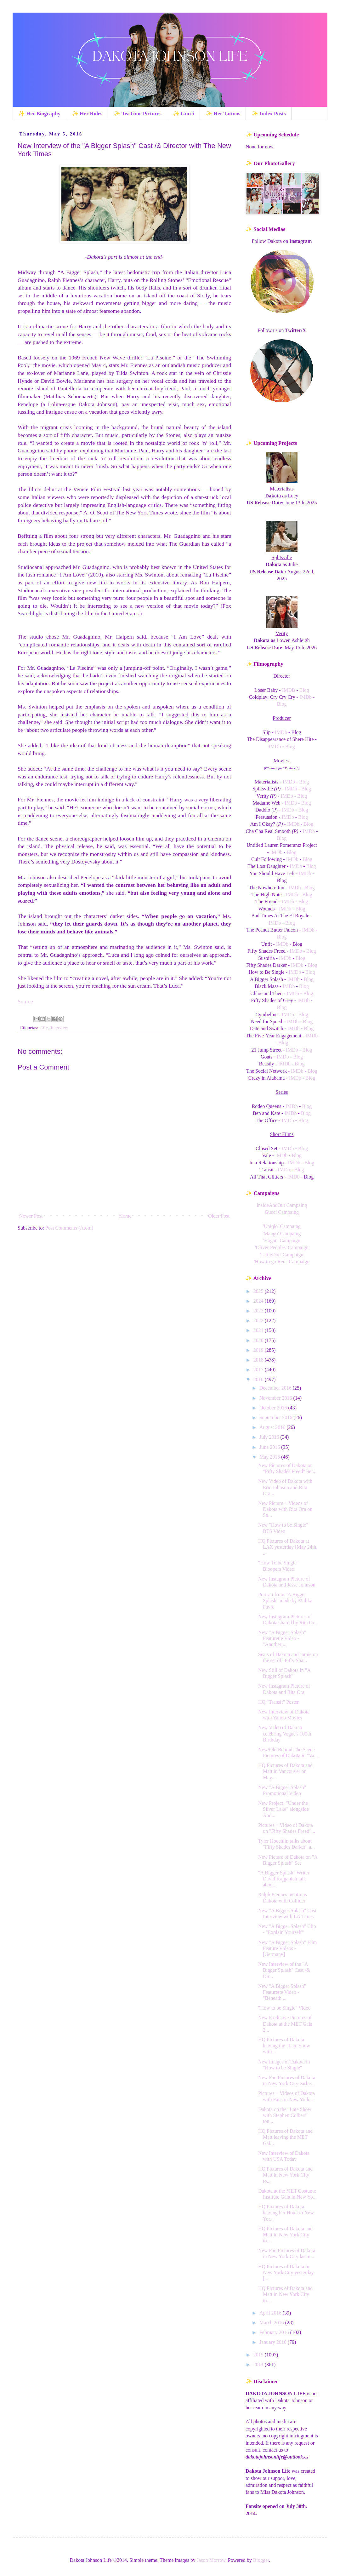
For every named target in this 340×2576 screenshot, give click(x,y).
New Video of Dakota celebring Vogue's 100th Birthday (284, 1733)
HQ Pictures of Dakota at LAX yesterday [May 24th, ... (287, 1547)
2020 (259, 1340)
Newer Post (30, 1216)
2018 (259, 1360)
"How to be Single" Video (284, 2008)
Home (125, 1216)
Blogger (261, 2560)
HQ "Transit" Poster (278, 1702)
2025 (259, 1291)
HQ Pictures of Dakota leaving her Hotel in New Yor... (286, 2212)
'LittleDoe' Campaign (281, 1254)
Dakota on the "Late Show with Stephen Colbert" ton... (284, 2115)
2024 (259, 1301)
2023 (259, 1310)
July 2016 (269, 1437)
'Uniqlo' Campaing (282, 1226)
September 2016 (276, 1417)
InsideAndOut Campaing (282, 1205)
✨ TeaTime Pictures (138, 114)
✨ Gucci (183, 114)
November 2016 (276, 1398)
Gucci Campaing (282, 1212)
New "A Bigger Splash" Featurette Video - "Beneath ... (282, 1992)
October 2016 (273, 1407)
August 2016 (272, 1427)
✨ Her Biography (39, 114)
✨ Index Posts (269, 114)
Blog (304, 690)
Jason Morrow (211, 2560)
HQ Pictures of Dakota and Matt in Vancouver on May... (285, 1771)
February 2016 (274, 2332)
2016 (43, 1027)
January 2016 (273, 2342)
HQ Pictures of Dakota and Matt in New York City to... (285, 2174)
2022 (259, 1320)
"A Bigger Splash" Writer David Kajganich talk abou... (283, 1878)
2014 (259, 2364)
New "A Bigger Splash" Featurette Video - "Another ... (282, 1638)
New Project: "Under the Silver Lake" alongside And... (283, 1809)
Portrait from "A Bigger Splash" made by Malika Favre (285, 1600)
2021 (259, 1330)
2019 (259, 1350)
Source (25, 1001)
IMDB (288, 690)
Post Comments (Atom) (69, 1228)
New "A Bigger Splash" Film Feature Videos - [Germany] (287, 1948)
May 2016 (270, 1457)
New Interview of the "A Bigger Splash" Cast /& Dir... (284, 1970)
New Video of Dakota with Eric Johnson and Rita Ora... (285, 1487)
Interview (59, 1027)
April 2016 (271, 2312)
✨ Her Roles (87, 114)
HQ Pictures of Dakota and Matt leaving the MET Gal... (285, 2137)
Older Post (219, 1216)
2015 (259, 2354)
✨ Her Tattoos (223, 114)
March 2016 (272, 2322)
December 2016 (276, 1388)
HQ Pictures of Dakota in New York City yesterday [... (286, 2272)
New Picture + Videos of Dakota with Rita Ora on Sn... (285, 1509)
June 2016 (270, 1447)
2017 (259, 1369)
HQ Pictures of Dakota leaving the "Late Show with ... (284, 2045)
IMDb (305, 697)
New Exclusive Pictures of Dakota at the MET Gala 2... (285, 2023)
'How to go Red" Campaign (282, 1261)
